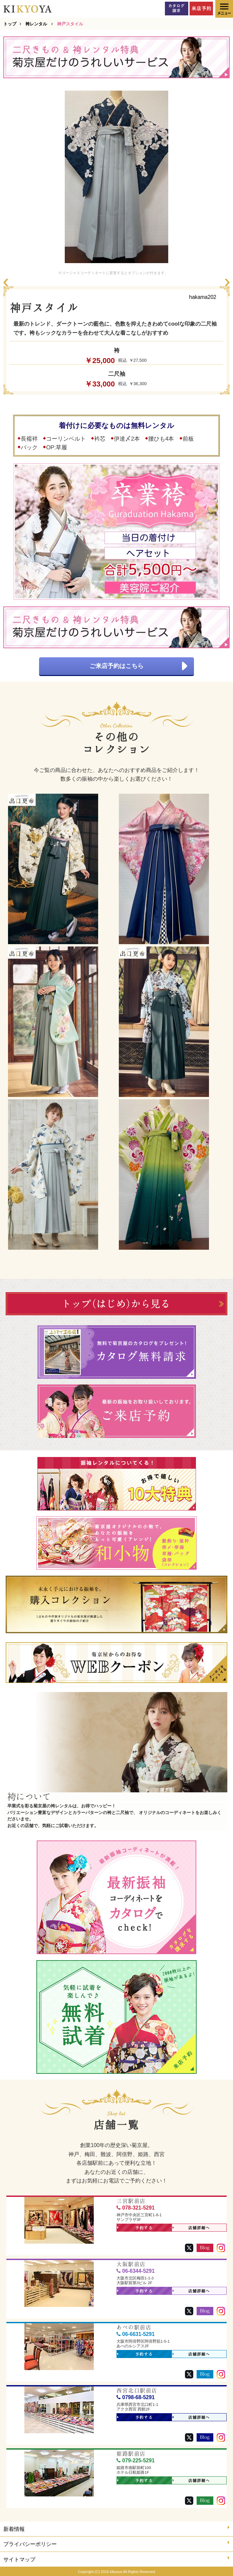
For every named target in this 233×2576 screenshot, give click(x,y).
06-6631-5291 (135, 2334)
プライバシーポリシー (116, 2543)
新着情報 (116, 2528)
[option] (116, 177)
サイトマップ (116, 2558)
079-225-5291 (135, 2460)
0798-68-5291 (135, 2397)
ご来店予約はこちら (138, 666)
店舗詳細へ (191, 2228)
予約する (135, 2228)
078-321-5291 (135, 2208)
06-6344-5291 (135, 2271)
